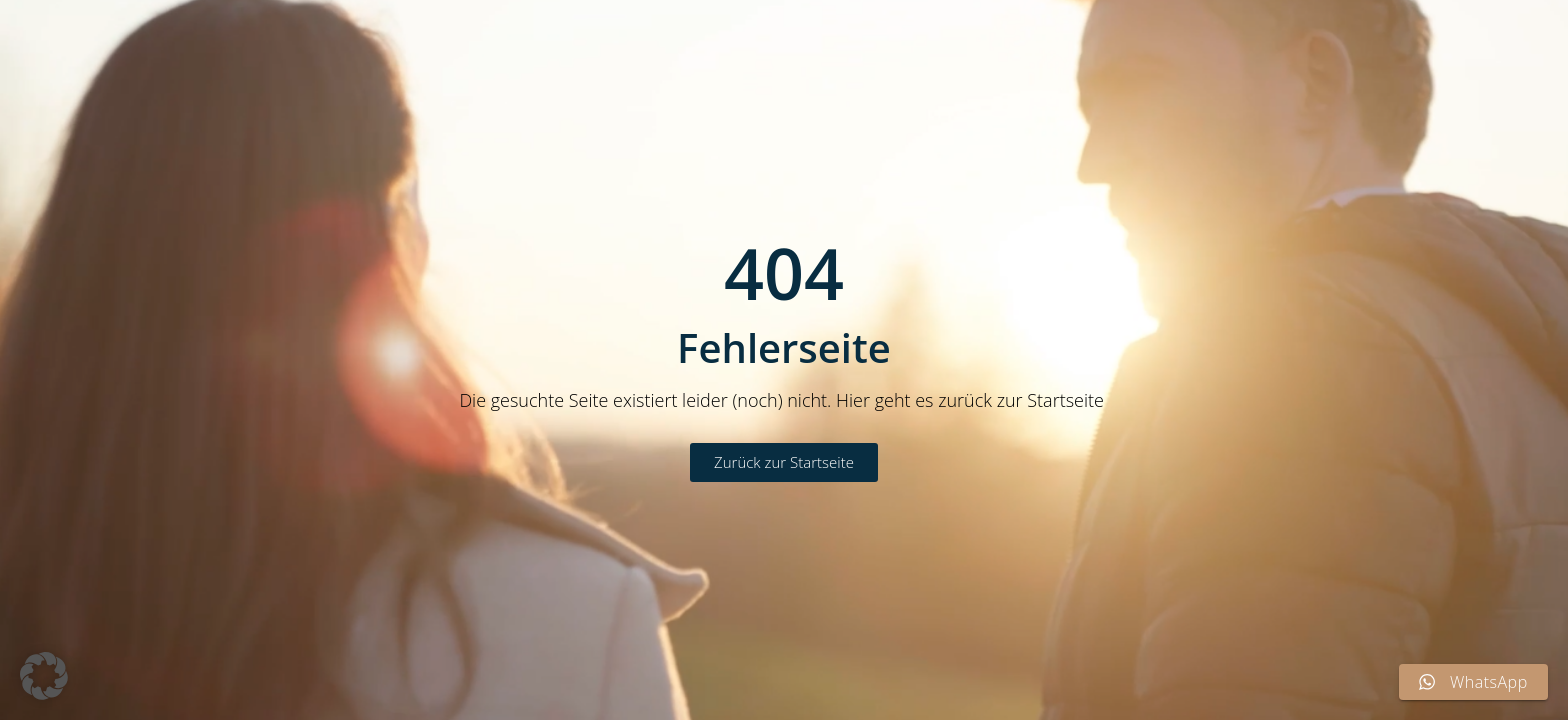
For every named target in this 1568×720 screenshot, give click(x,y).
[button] (44, 676)
